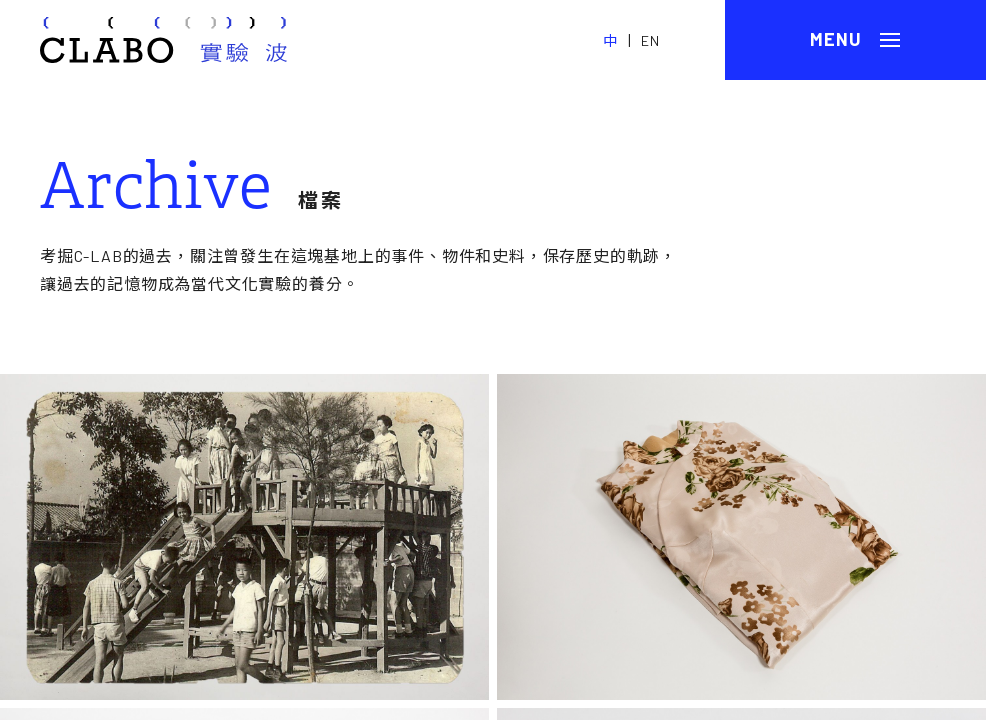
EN (650, 40)
